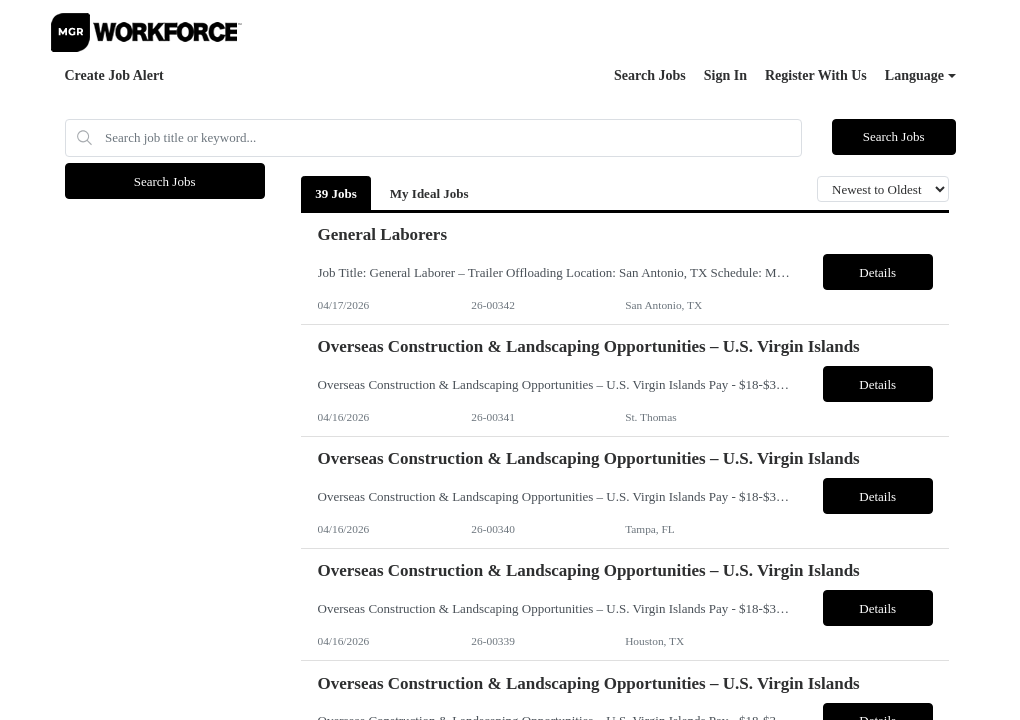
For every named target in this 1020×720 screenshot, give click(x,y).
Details (877, 272)
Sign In (725, 75)
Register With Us (816, 75)
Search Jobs (650, 75)
